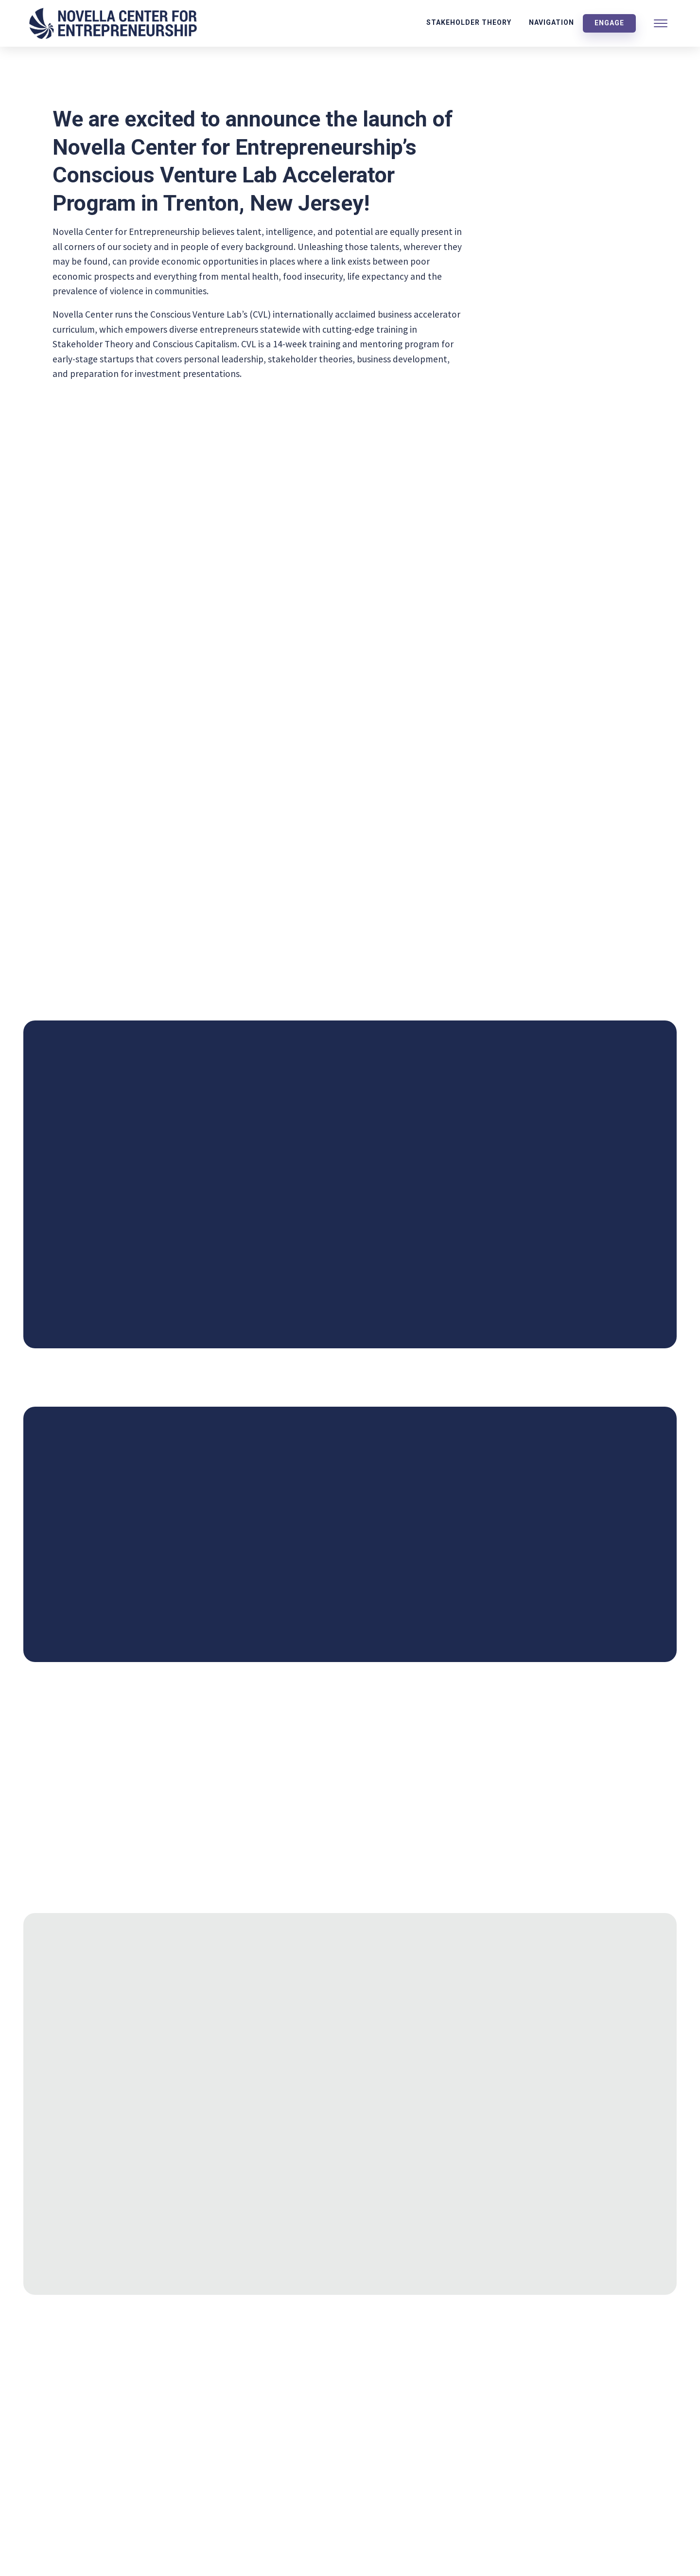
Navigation (551, 22)
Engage (609, 23)
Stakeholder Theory (468, 22)
